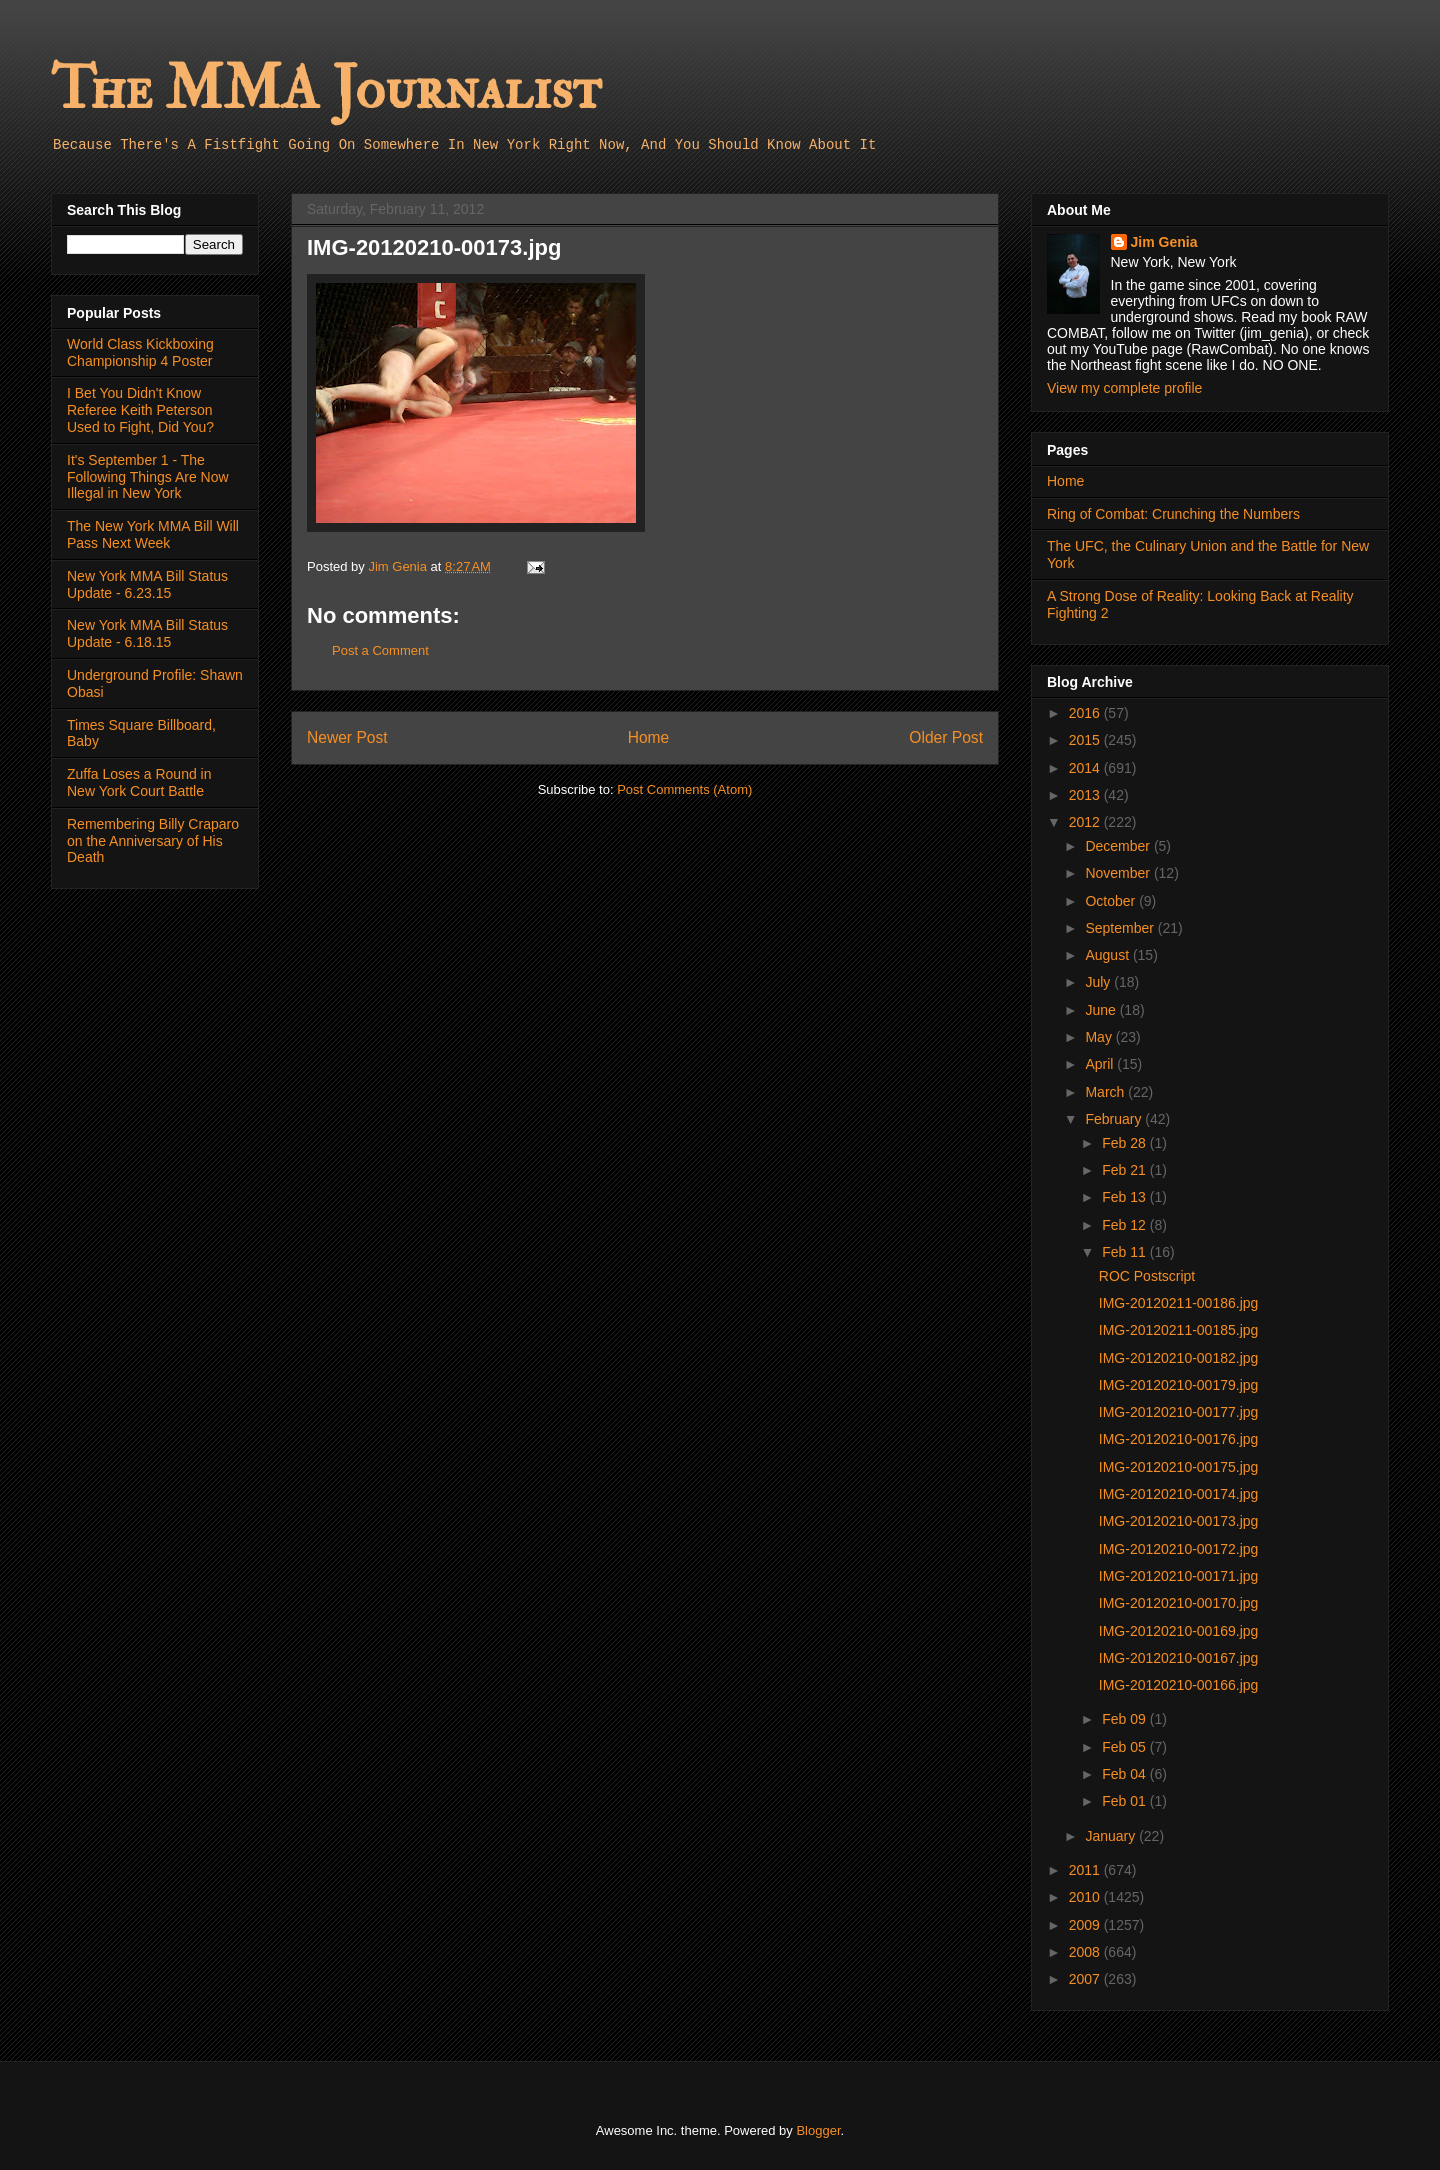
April (1101, 1064)
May (1100, 1037)
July (1099, 982)
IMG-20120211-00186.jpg (1179, 1303)
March (1106, 1092)
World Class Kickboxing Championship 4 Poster (140, 352)
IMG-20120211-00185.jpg (1179, 1330)
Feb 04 (1125, 1774)
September (1121, 928)
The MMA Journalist (326, 89)
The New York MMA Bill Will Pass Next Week (153, 534)
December (1119, 846)
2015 (1086, 740)
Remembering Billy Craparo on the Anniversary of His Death (153, 841)
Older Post (946, 737)
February (1115, 1119)
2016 (1086, 713)
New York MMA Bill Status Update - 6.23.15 (147, 584)
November (1119, 873)
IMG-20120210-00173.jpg (1179, 1521)
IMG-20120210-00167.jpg (1179, 1658)
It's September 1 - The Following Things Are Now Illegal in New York (148, 477)
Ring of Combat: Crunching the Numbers (1173, 514)
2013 (1086, 795)
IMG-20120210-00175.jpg (1179, 1467)
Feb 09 (1125, 1719)
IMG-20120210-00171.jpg (1179, 1576)
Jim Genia (1164, 242)
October (1112, 901)
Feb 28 (1125, 1143)
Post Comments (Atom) (684, 789)
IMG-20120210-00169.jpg (1179, 1631)
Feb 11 (1125, 1252)
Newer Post (347, 737)
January (1112, 1836)
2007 (1086, 1979)
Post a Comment (380, 650)
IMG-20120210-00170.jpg (1179, 1603)
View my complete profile (1124, 388)
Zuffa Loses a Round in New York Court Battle (139, 782)
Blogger (818, 2130)
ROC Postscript (1147, 1276)
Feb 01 (1125, 1801)
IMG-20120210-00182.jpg (1179, 1358)
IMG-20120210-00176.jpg (1179, 1439)
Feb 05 (1125, 1747)
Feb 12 (1125, 1225)
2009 (1086, 1925)
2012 (1086, 822)
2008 (1086, 1952)
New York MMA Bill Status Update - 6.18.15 (147, 633)
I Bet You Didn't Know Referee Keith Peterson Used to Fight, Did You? (140, 410)
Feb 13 (1125, 1197)
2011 (1086, 1870)
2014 (1086, 768)
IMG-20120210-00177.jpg (1179, 1412)
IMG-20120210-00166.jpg (1179, 1685)
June (1102, 1010)
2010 (1086, 1897)
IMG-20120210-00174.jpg (1179, 1494)
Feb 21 (1125, 1170)
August (1108, 955)
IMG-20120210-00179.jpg (1179, 1385)
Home (649, 737)
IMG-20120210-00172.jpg (1179, 1549)
